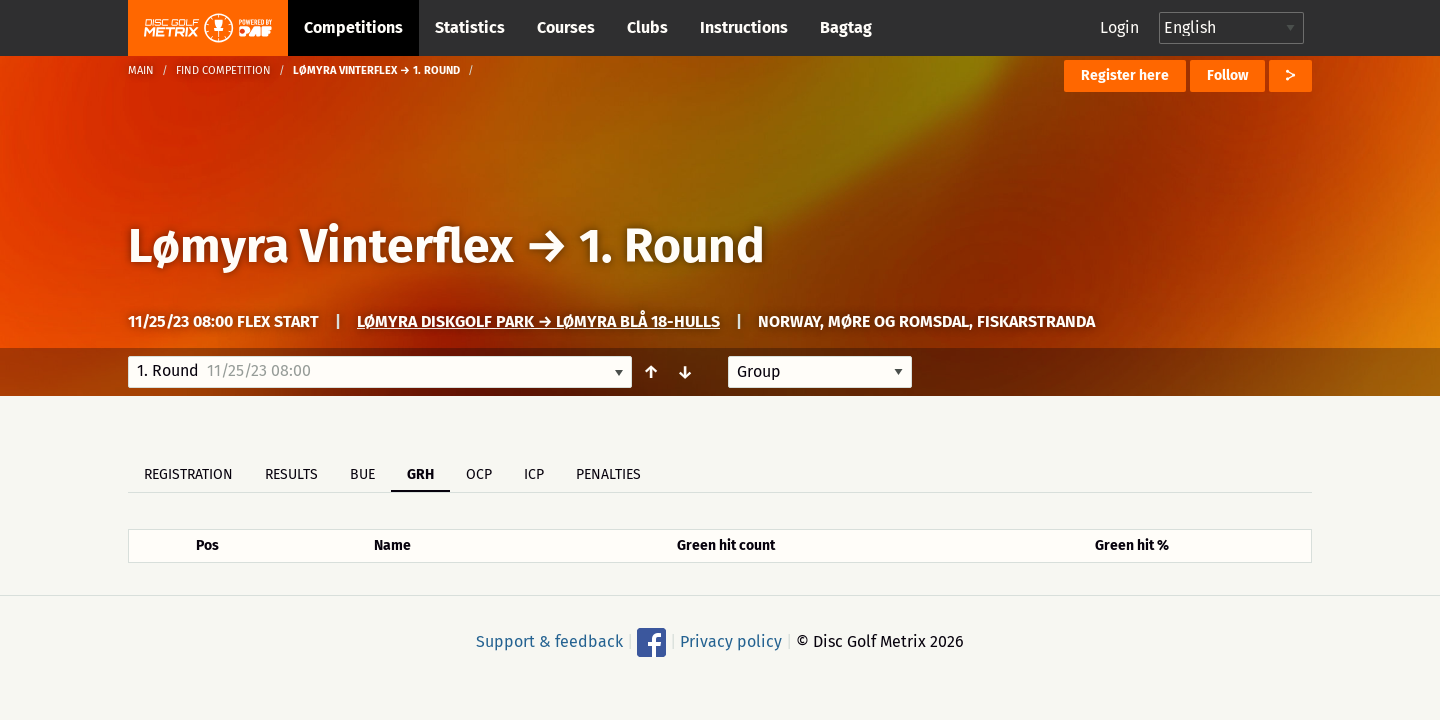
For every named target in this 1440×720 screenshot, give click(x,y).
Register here (1125, 75)
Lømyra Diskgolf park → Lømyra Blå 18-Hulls (538, 321)
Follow (1227, 75)
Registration (188, 474)
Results (291, 474)
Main (141, 70)
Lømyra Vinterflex (326, 246)
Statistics (470, 27)
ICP (534, 474)
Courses (566, 27)
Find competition (223, 70)
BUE (362, 474)
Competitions (353, 27)
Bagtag (846, 27)
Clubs (647, 27)
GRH (420, 474)
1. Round (672, 246)
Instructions (744, 27)
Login (1119, 27)
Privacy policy (731, 641)
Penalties (608, 474)
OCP (479, 474)
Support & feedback (549, 641)
